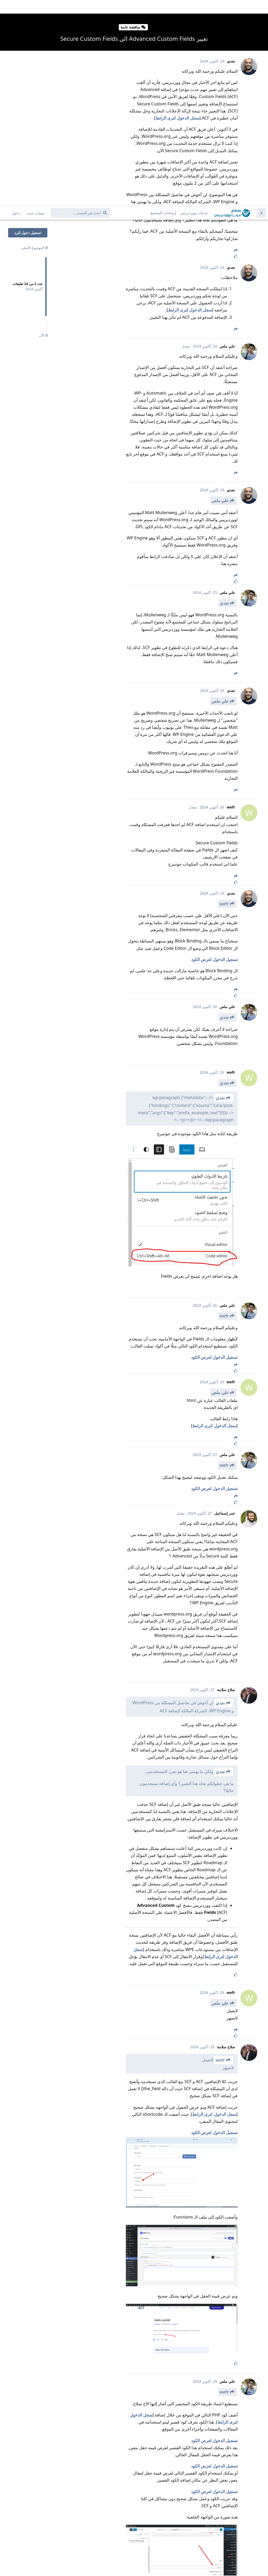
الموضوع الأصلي (34, 41)
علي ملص (220, 294)
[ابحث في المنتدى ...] (80, 7)
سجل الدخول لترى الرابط (190, 104)
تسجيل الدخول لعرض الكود (214, 753)
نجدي (224, 397)
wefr (224, 698)
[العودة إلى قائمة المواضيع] (261, 7)
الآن (43, 129)
